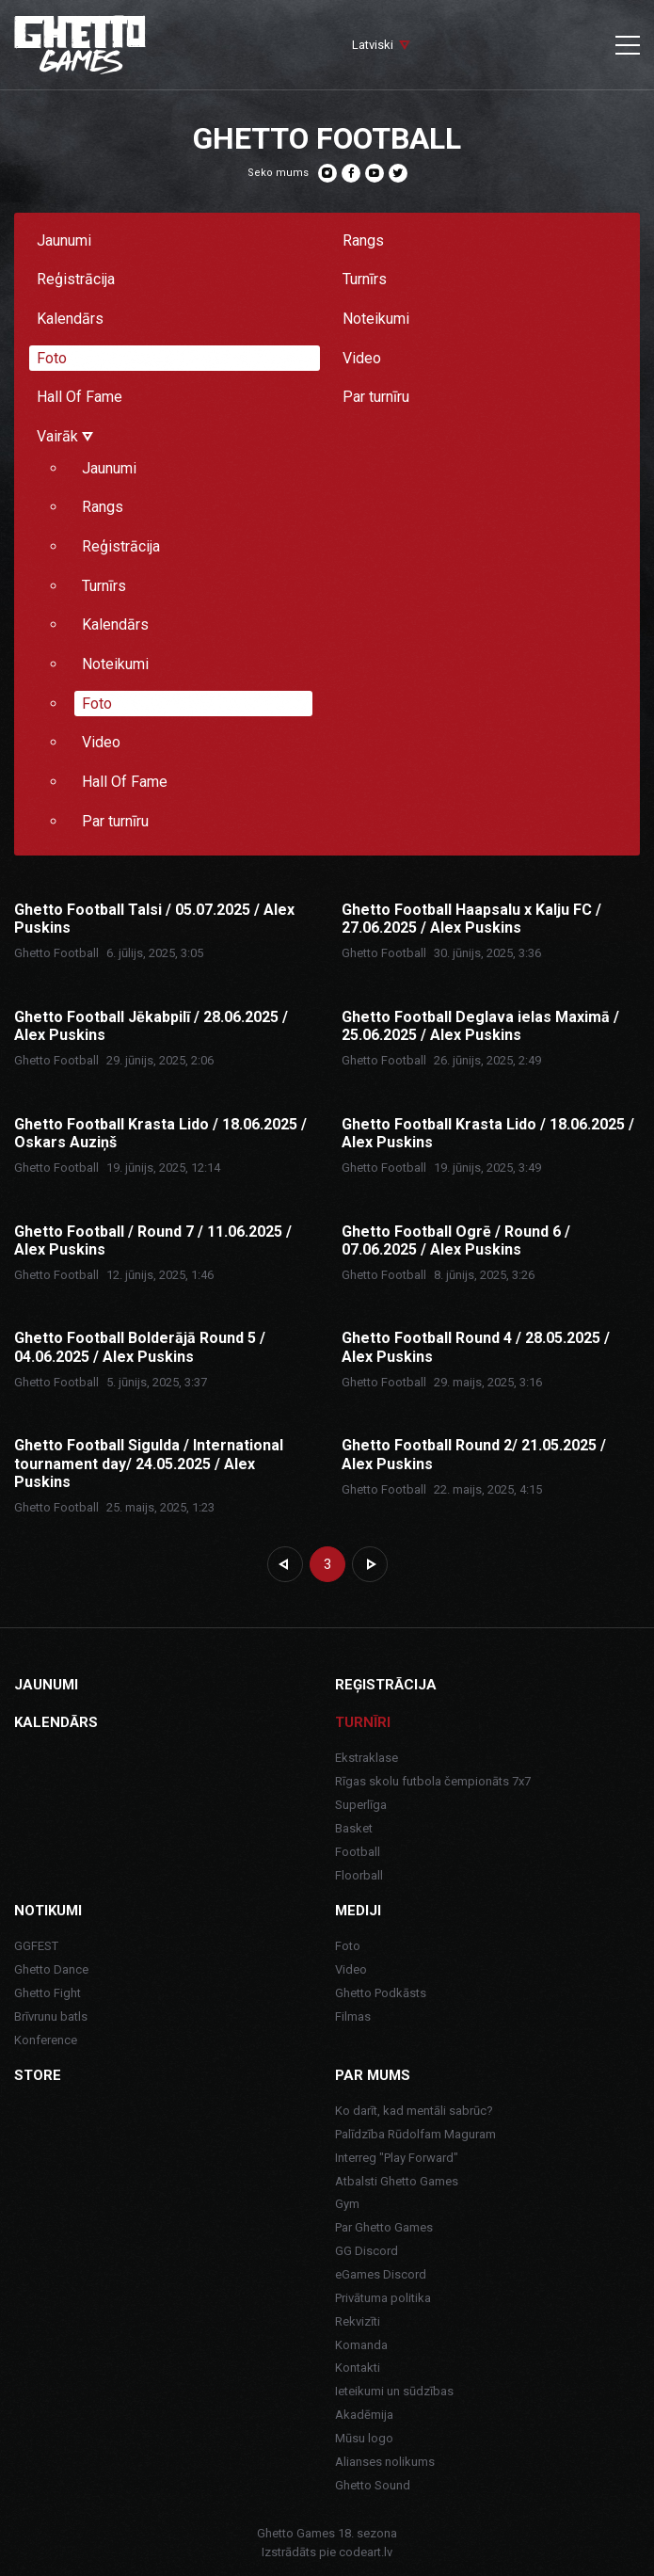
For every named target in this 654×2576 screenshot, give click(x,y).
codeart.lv (365, 2552)
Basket (354, 1828)
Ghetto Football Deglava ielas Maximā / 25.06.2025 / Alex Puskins (480, 1026)
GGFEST (36, 1946)
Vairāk (65, 436)
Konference (45, 2040)
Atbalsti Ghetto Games (396, 2181)
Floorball (359, 1875)
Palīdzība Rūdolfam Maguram (415, 2134)
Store (37, 2075)
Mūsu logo (364, 2438)
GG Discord (366, 2251)
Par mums (372, 2075)
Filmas (353, 2016)
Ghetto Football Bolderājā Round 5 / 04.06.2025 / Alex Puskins (139, 1347)
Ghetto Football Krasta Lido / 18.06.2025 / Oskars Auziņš (160, 1133)
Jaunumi (64, 240)
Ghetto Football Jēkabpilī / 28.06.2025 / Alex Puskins (151, 1026)
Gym (347, 2204)
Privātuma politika (383, 2298)
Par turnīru (376, 397)
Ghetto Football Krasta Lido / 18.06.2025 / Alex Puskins (488, 1133)
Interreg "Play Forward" (396, 2158)
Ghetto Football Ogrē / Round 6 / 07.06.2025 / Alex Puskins (456, 1240)
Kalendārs (70, 319)
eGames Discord (380, 2274)
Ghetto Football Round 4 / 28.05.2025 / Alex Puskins (476, 1347)
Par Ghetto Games (384, 2227)
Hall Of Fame (79, 397)
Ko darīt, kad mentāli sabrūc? (414, 2111)
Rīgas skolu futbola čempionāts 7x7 (433, 1781)
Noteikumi (376, 319)
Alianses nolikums (385, 2462)
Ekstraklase (366, 1758)
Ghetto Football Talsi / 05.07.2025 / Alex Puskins (154, 918)
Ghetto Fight (47, 1993)
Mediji (358, 1910)
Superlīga (361, 1805)
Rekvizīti (357, 2321)
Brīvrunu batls (51, 2016)
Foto (52, 358)
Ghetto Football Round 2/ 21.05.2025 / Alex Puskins (474, 1454)
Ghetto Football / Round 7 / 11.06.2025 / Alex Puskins (153, 1240)
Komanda (361, 2345)
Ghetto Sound (372, 2485)
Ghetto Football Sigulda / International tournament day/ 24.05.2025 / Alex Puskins (148, 1463)
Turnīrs (365, 279)
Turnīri (363, 1722)
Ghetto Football (56, 953)
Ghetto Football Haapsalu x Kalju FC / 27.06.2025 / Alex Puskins (471, 918)
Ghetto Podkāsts (380, 1993)
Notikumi (48, 1910)
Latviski (372, 45)
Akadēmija (364, 2415)
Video (362, 358)
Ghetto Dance (51, 1969)
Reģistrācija (76, 279)
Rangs (363, 240)
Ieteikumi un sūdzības (394, 2391)
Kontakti (357, 2367)
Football (357, 1852)
